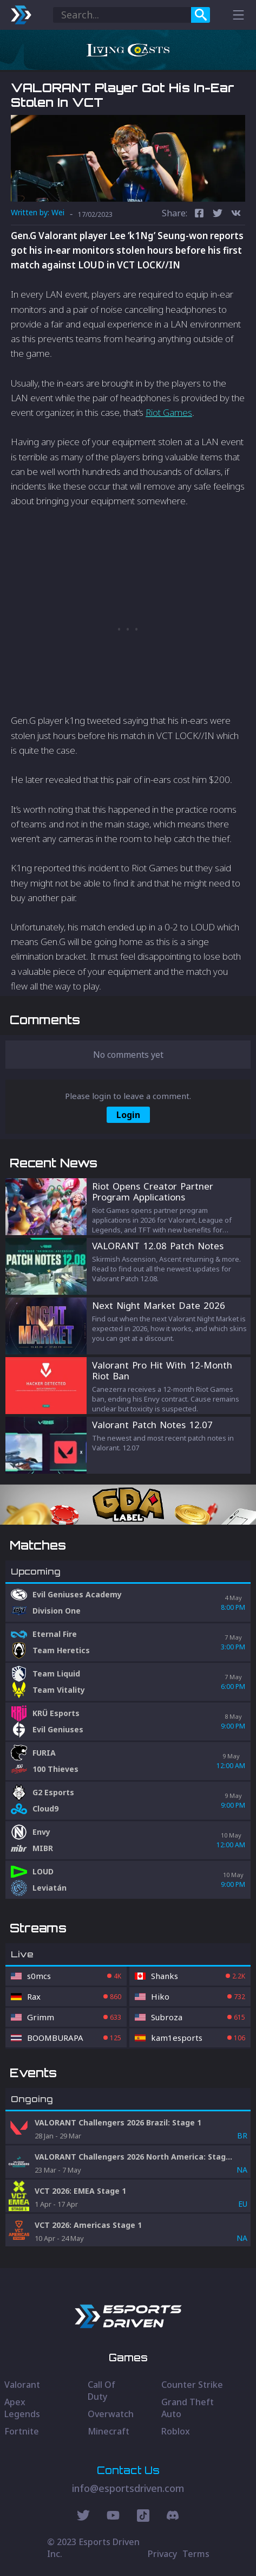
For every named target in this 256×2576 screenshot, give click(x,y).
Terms (195, 2554)
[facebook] (199, 214)
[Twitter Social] (83, 2517)
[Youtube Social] (113, 2517)
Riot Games (169, 412)
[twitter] (217, 214)
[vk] (236, 214)
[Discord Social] (143, 2517)
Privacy (162, 2554)
